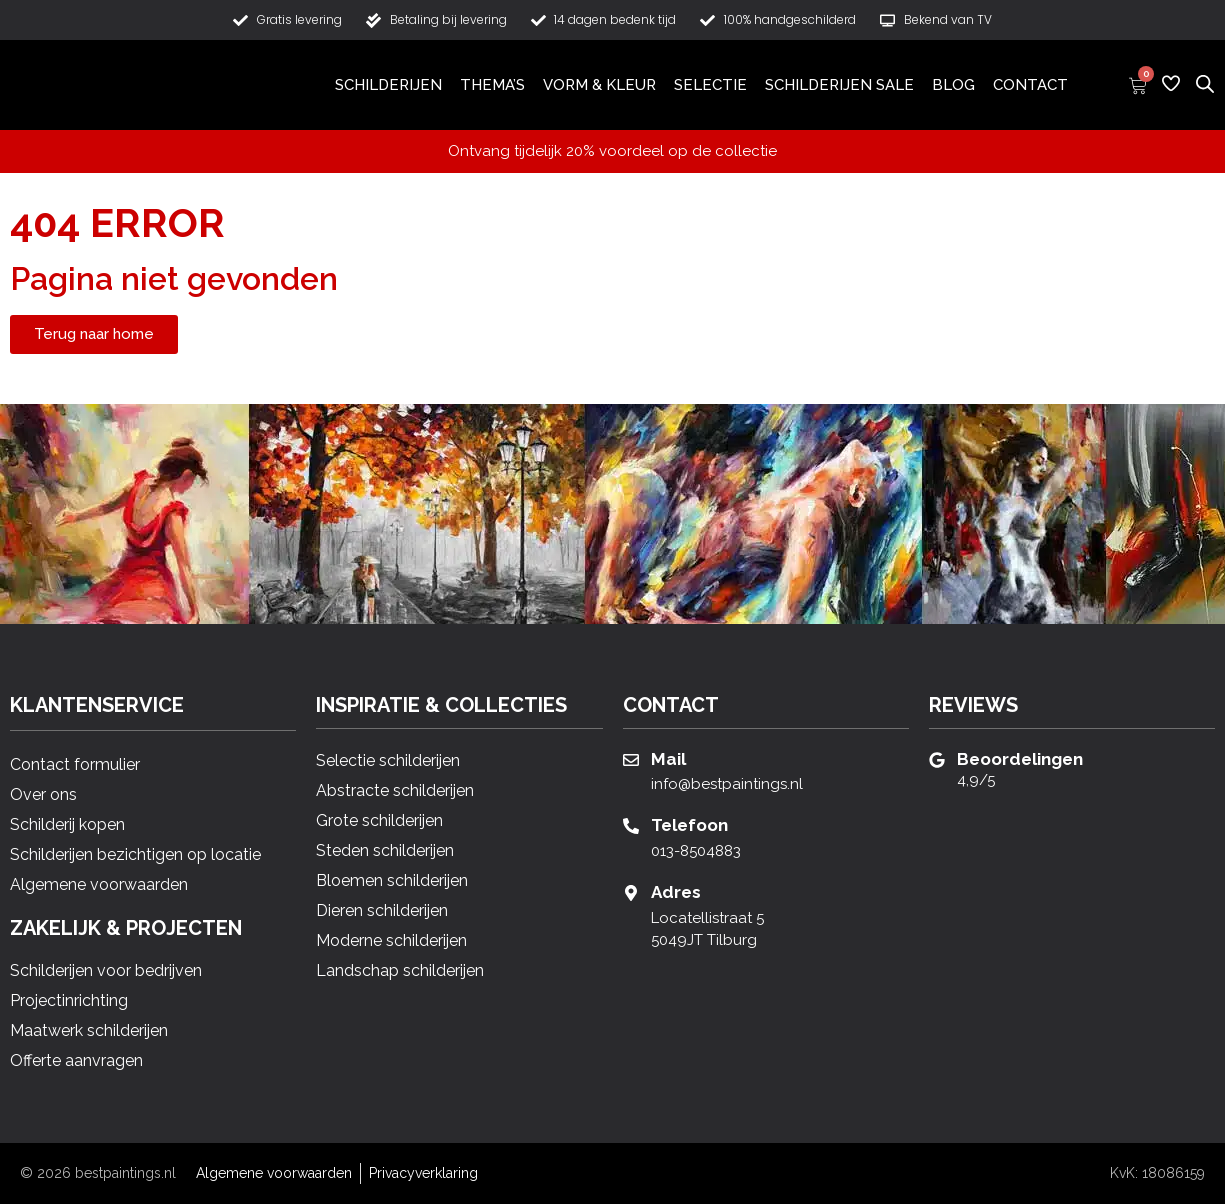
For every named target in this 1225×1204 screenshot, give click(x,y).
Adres (676, 892)
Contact (1030, 85)
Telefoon (689, 825)
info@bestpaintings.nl (727, 784)
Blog (953, 85)
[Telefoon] (631, 826)
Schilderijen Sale (839, 85)
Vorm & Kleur (599, 85)
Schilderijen (388, 85)
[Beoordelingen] (937, 760)
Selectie (710, 85)
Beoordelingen (1020, 759)
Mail (668, 759)
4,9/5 (976, 780)
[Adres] (631, 893)
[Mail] (631, 760)
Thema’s (492, 85)
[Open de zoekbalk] (1205, 83)
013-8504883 (696, 851)
